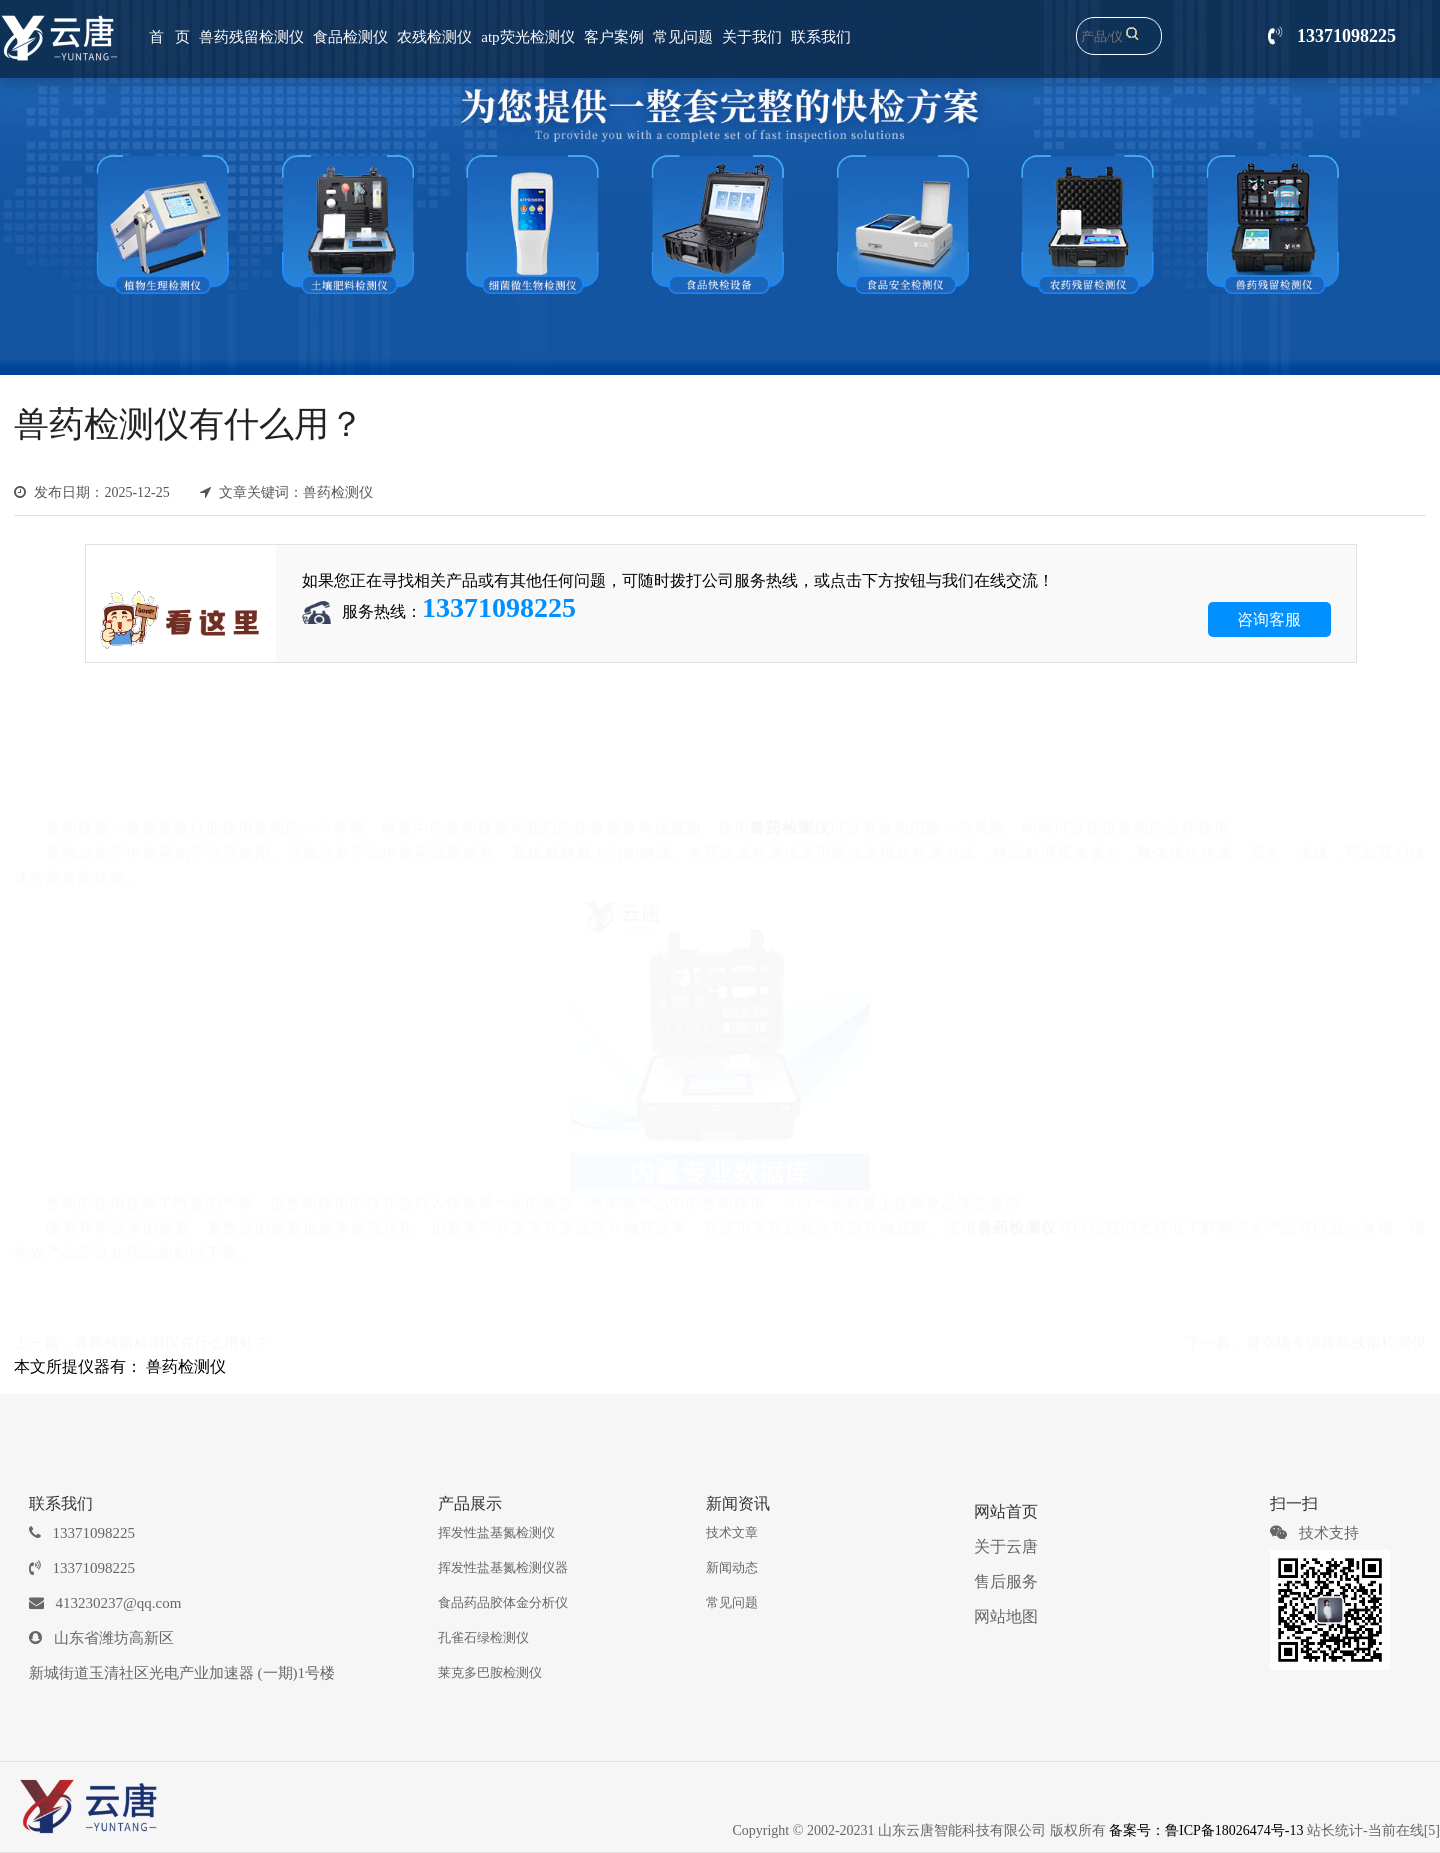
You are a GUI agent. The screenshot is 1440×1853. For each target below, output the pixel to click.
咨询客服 (1269, 619)
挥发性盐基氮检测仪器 (503, 1567)
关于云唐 (1006, 1546)
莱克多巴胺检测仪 (490, 1672)
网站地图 (1006, 1616)
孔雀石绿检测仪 (483, 1637)
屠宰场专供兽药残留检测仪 (1336, 1340)
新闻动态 (732, 1567)
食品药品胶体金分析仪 (503, 1602)
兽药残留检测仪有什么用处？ (171, 1340)
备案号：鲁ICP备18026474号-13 (1206, 1830)
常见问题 (732, 1602)
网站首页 (1006, 1511)
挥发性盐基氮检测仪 (496, 1532)
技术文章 (732, 1532)
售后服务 (1006, 1581)
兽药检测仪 (186, 1366)
